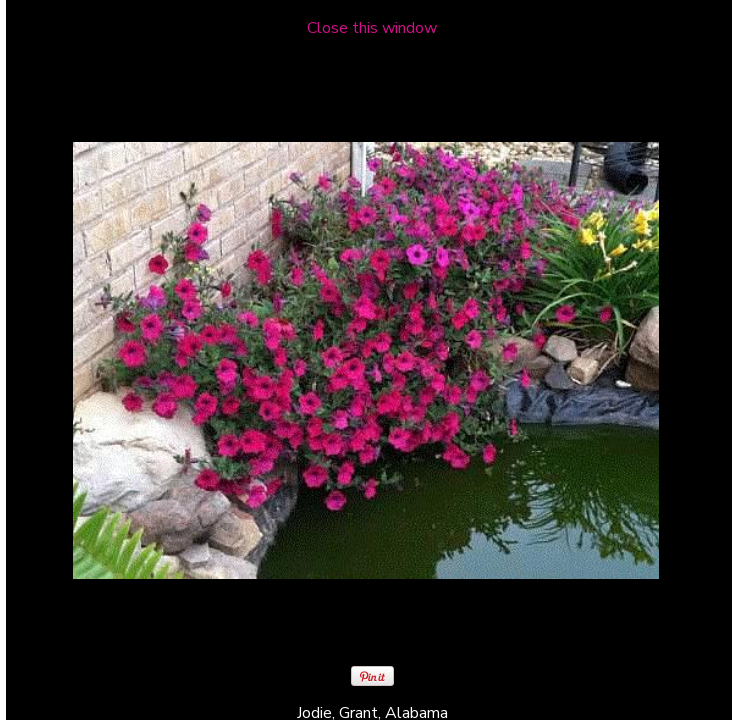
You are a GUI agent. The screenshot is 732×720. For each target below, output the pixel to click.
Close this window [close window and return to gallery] (372, 28)
